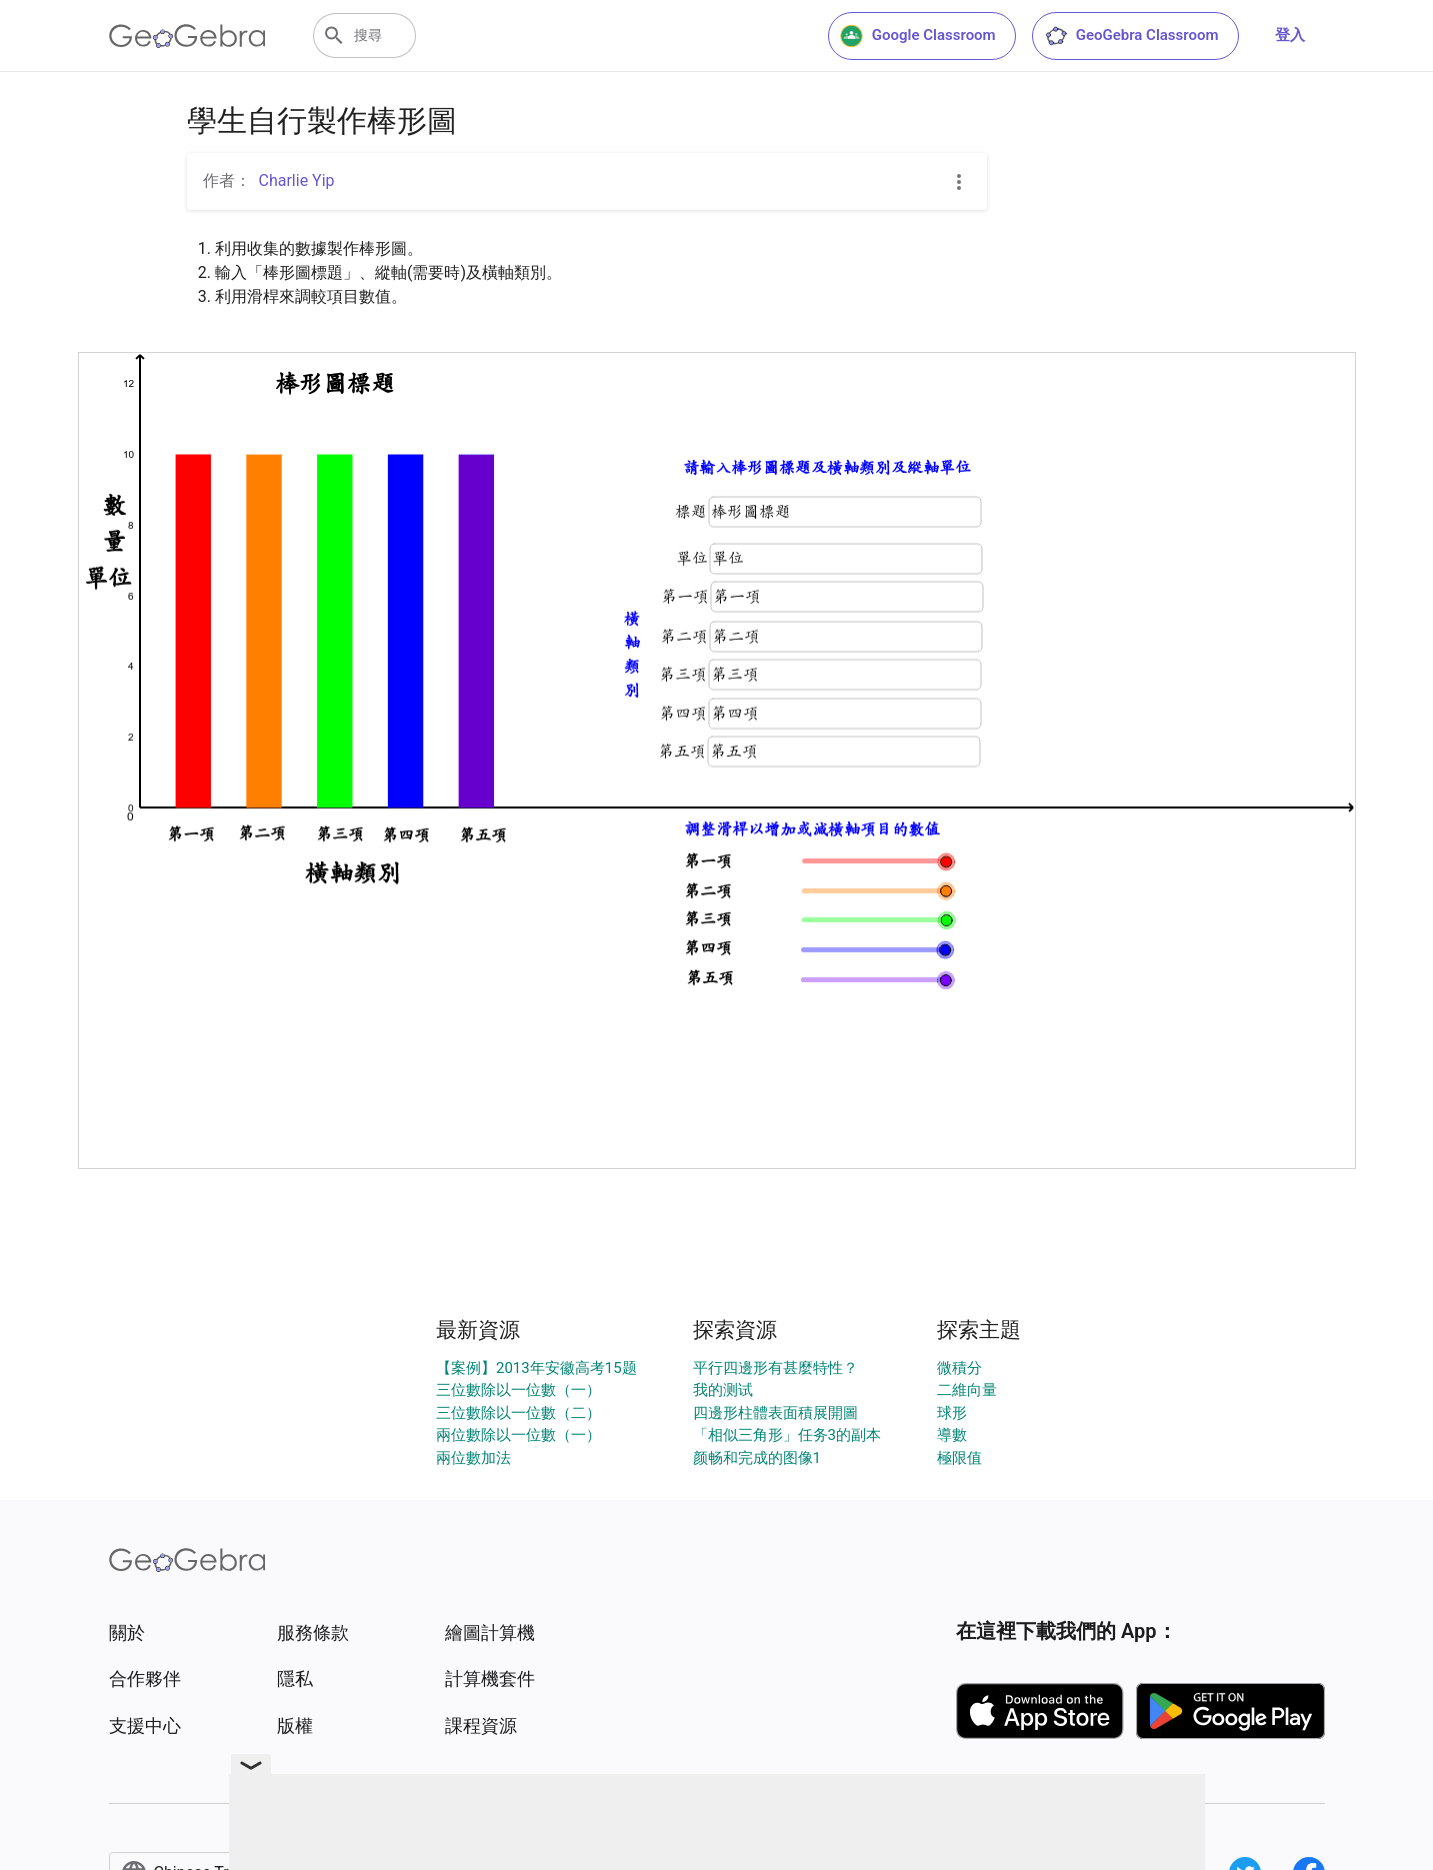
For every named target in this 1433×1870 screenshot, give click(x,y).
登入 (1290, 35)
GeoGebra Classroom (1131, 36)
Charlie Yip (297, 180)
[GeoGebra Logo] (187, 36)
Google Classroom (918, 36)
